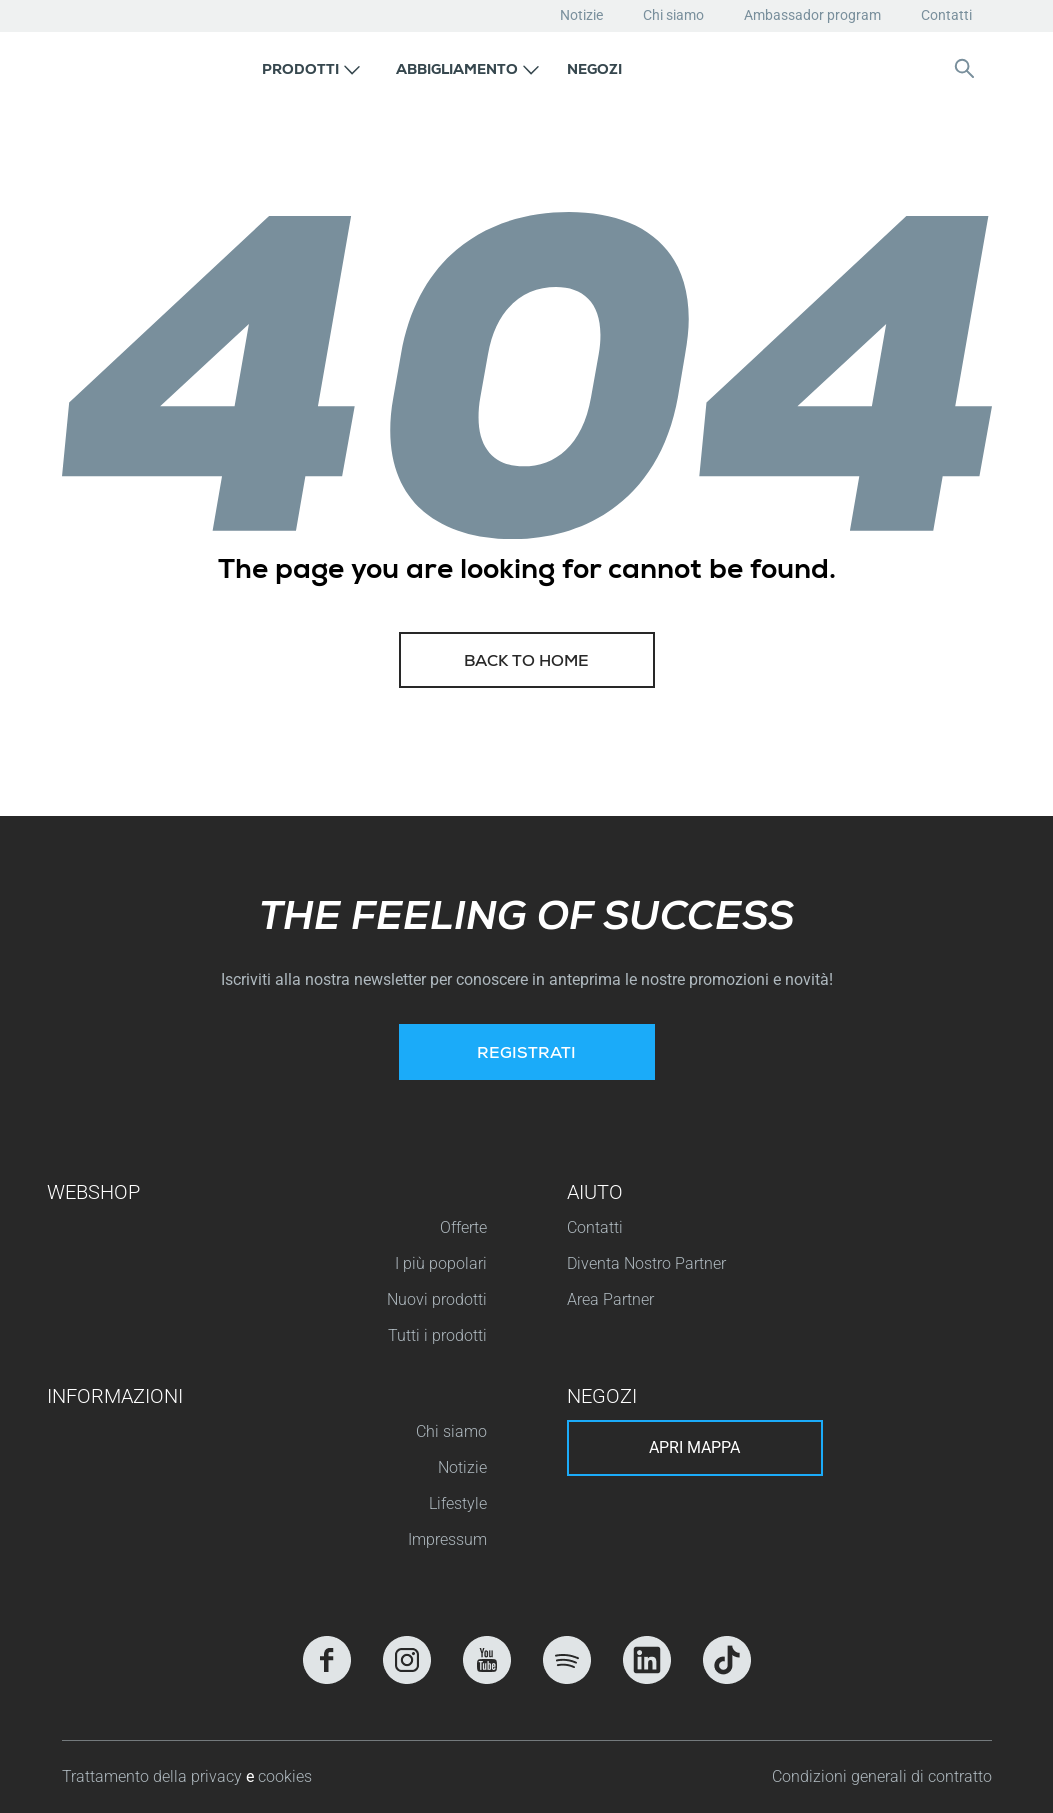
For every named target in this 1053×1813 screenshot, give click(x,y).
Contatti (946, 15)
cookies (285, 1776)
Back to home (526, 663)
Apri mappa (694, 1447)
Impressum (447, 1539)
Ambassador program (812, 15)
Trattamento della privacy (154, 1776)
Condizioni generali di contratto (882, 1776)
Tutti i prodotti (437, 1335)
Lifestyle (458, 1503)
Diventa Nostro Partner (646, 1263)
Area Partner (610, 1299)
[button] (311, 68)
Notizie (581, 15)
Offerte (463, 1227)
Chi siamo (673, 15)
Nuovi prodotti (437, 1299)
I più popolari (441, 1263)
